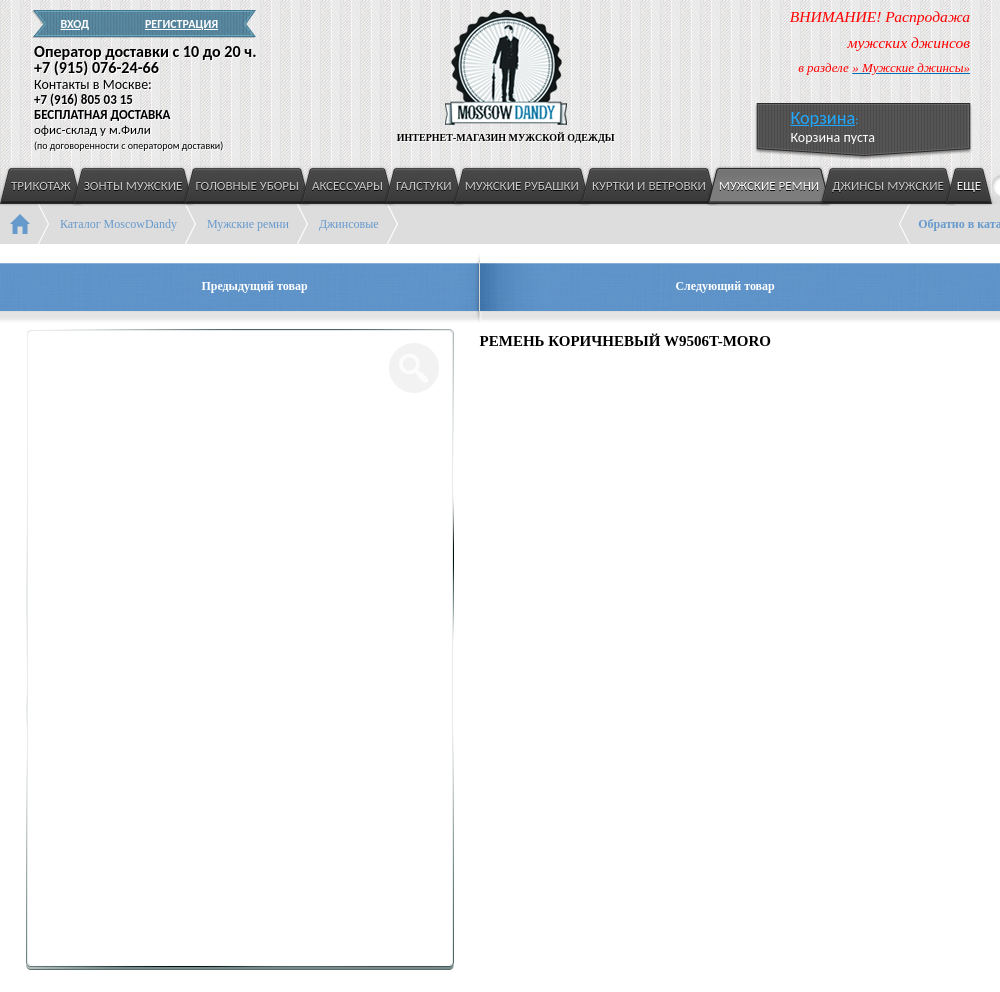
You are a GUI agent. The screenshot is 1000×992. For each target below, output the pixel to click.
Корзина (822, 118)
